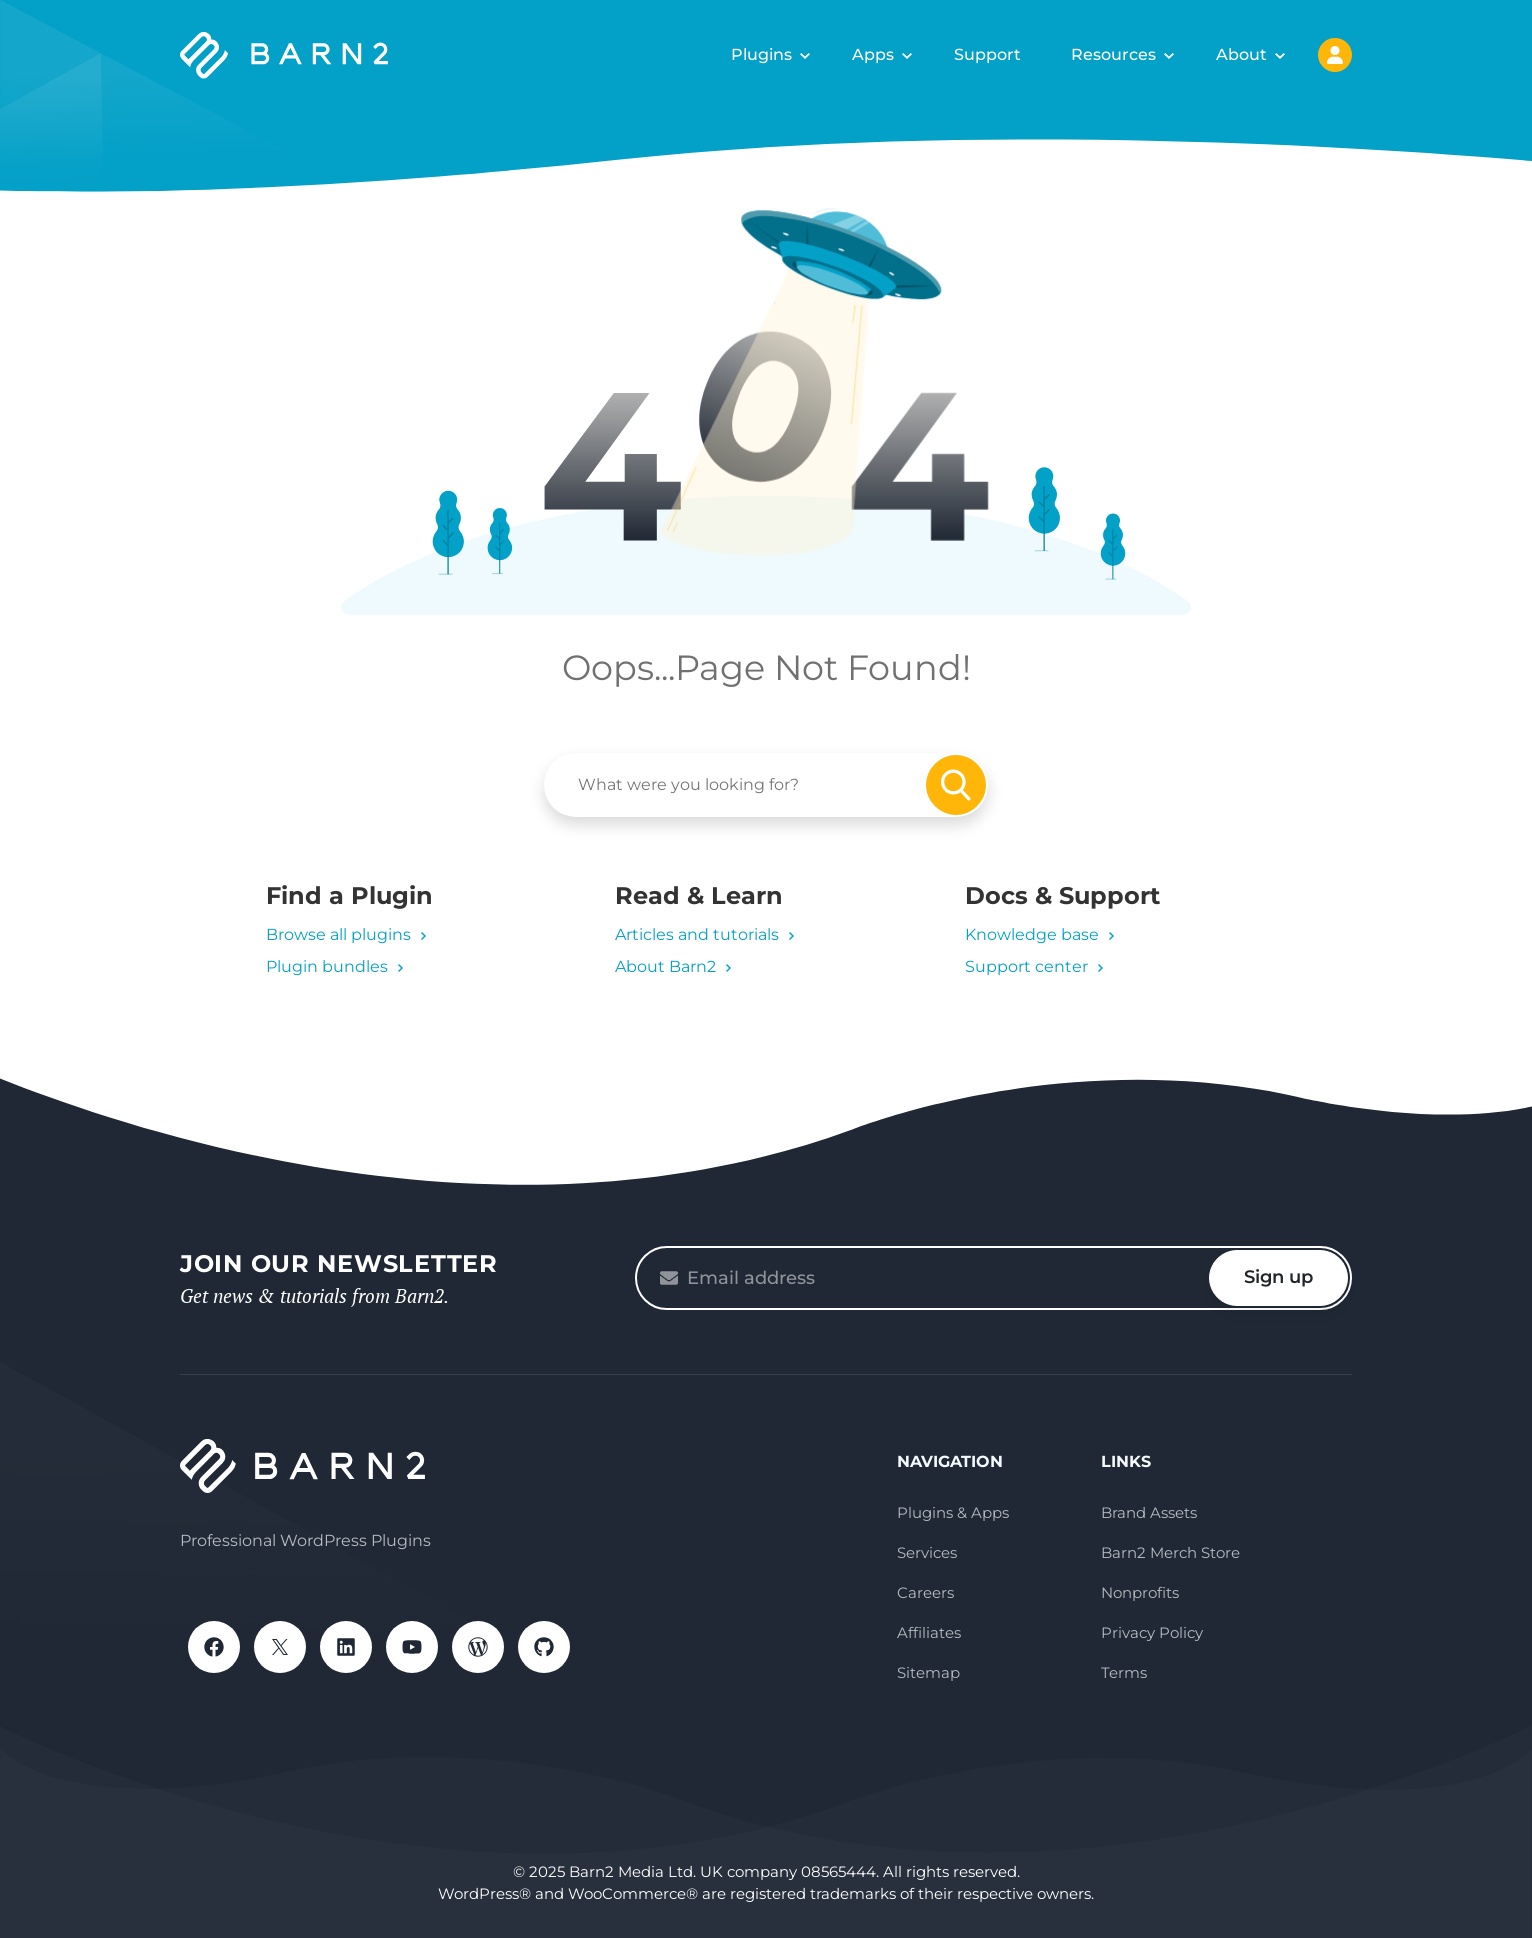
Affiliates (929, 1632)
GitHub (544, 1647)
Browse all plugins (338, 934)
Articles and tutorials (697, 934)
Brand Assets (1149, 1512)
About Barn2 (665, 966)
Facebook (214, 1647)
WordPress (478, 1647)
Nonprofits (1140, 1592)
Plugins (761, 54)
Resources (1113, 54)
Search (956, 785)
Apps (873, 54)
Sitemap (928, 1672)
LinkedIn (346, 1647)
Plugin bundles (327, 966)
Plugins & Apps (953, 1512)
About (1241, 54)
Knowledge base (1032, 934)
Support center (1026, 966)
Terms (1124, 1672)
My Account (1335, 55)
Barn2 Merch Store (1170, 1552)
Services (927, 1552)
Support (987, 54)
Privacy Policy (1152, 1632)
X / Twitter (280, 1647)
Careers (925, 1592)
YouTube (412, 1647)
